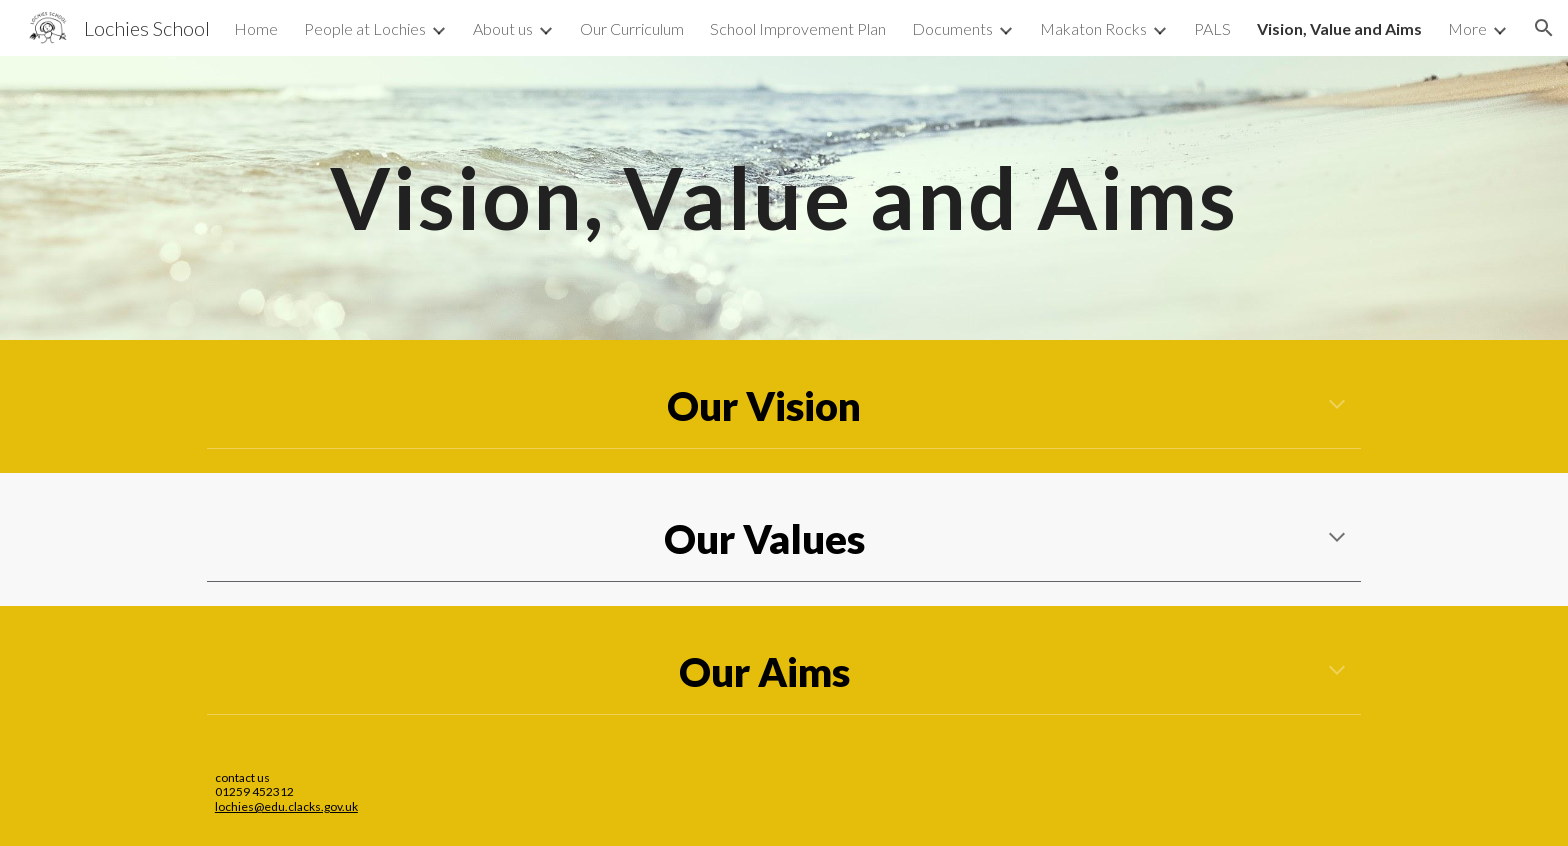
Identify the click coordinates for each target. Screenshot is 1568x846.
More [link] (1467, 28)
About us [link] (503, 28)
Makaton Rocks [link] (1093, 28)
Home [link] (256, 28)
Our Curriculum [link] (632, 28)
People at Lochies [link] (365, 28)
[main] (783, 197)
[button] (1544, 28)
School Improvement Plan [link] (798, 28)
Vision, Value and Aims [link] (1339, 28)
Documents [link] (952, 28)
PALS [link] (1212, 28)
